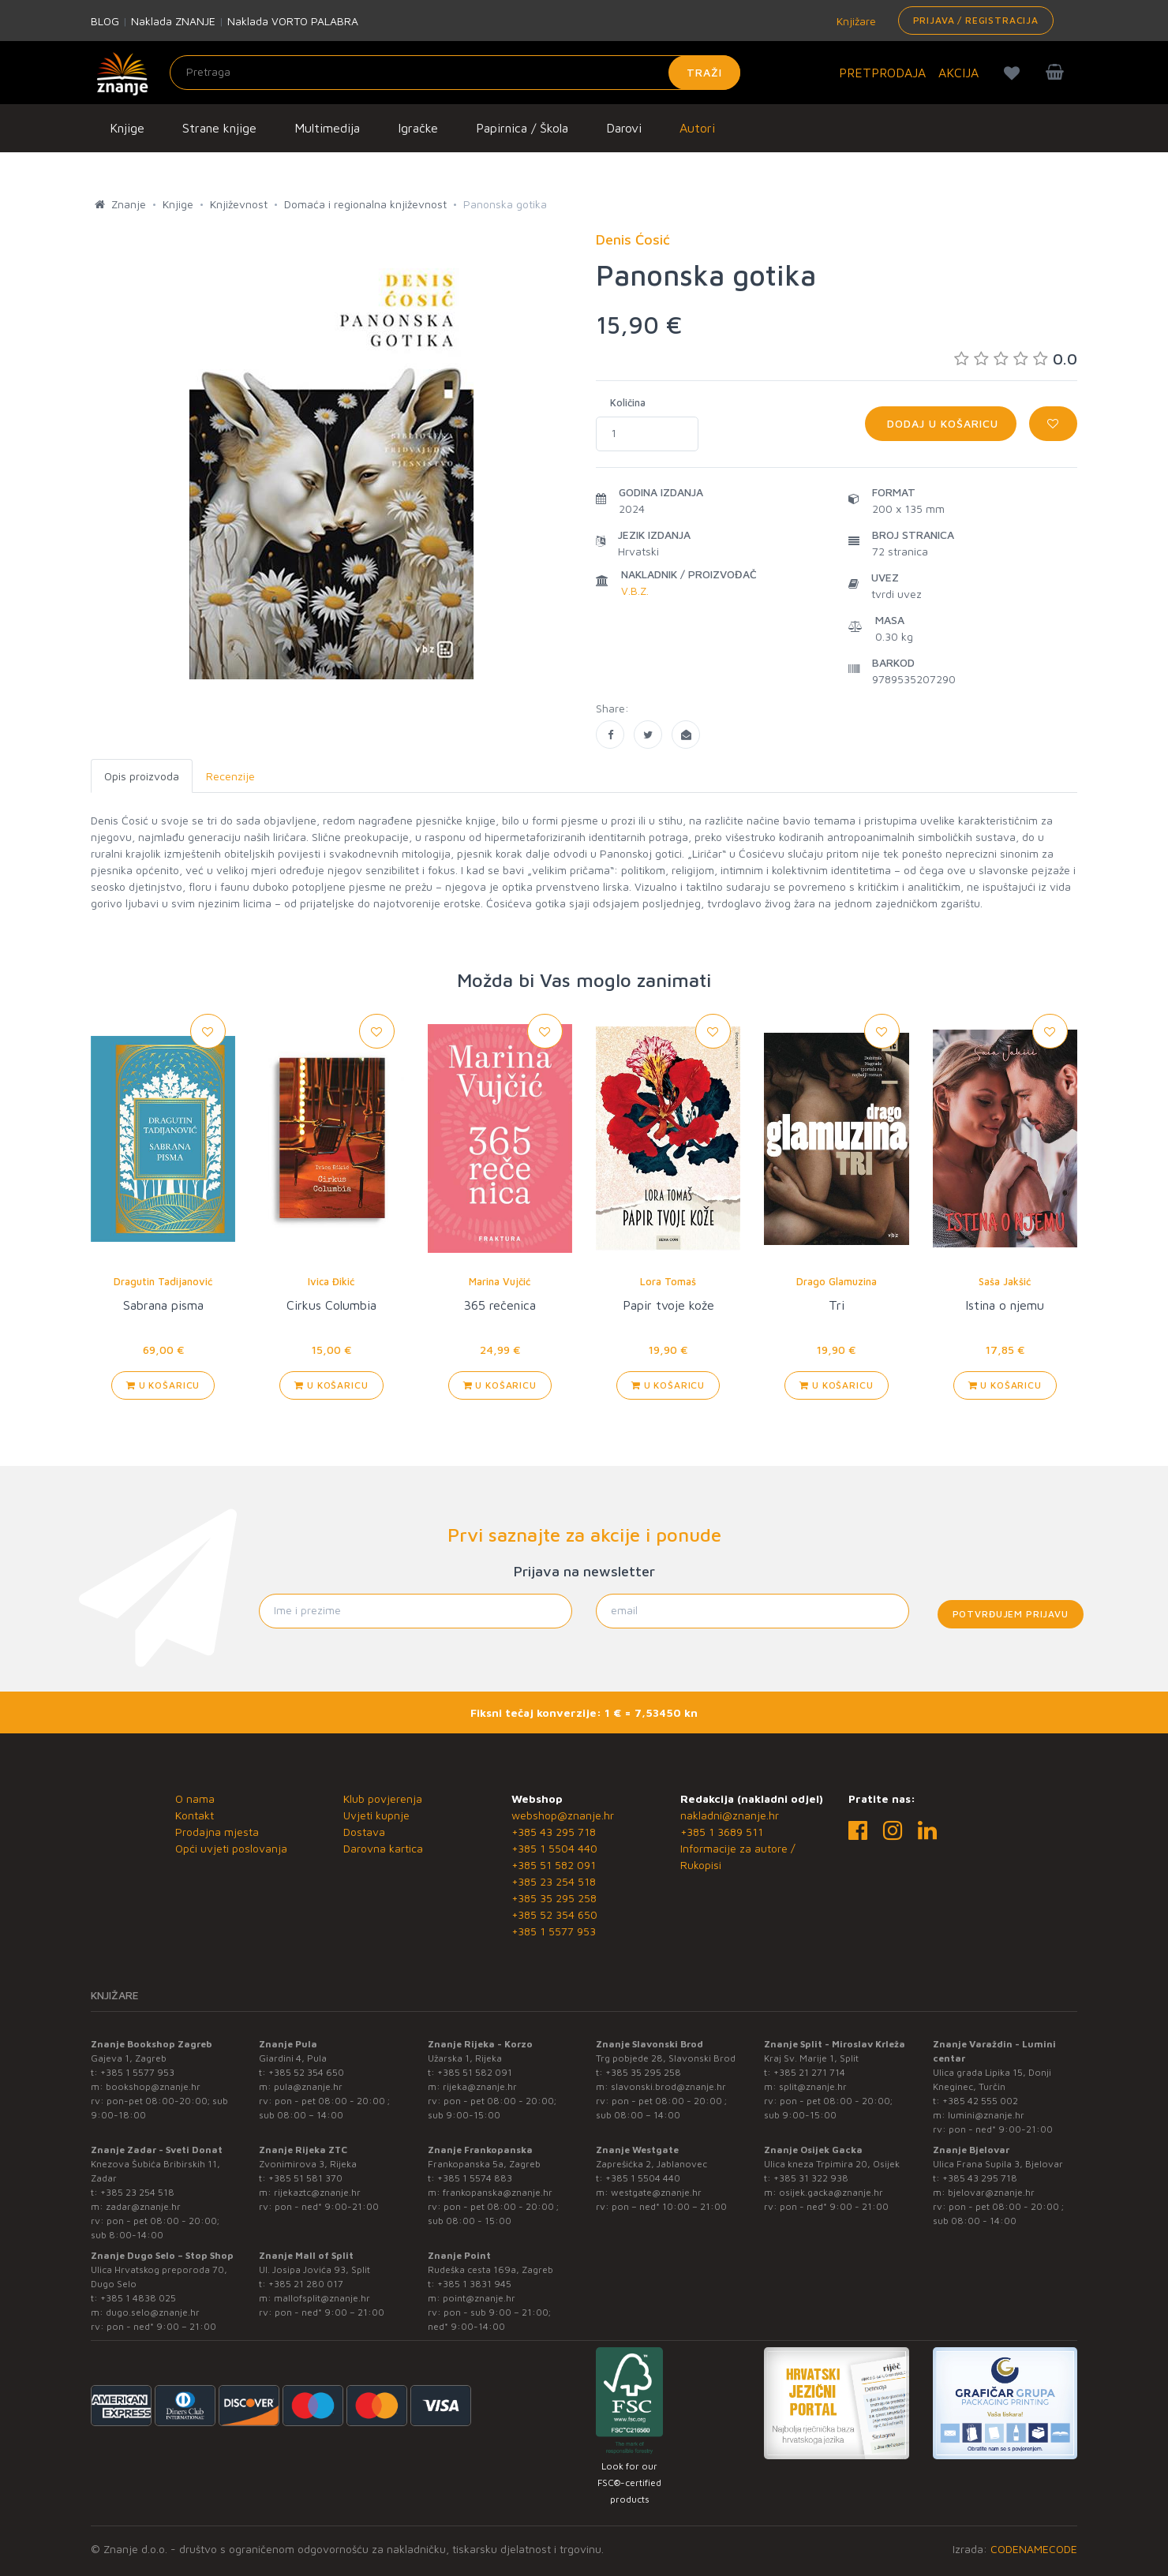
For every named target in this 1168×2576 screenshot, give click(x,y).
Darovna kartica (383, 1848)
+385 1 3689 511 (721, 1831)
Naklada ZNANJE (173, 21)
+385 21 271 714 (809, 2072)
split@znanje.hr (813, 2086)
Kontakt (194, 1815)
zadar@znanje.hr (143, 2206)
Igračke (418, 128)
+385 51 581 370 (305, 2178)
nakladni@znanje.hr (729, 1815)
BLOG (105, 21)
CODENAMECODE (1033, 2548)
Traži (704, 72)
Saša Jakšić (1005, 1281)
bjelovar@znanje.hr (991, 2192)
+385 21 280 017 (305, 2284)
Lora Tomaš (668, 1281)
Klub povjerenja (382, 1798)
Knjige (127, 128)
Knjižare (854, 21)
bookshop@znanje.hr (153, 2086)
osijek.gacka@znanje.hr (831, 2192)
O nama (195, 1798)
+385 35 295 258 (554, 1898)
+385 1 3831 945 (474, 2284)
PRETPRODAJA (882, 72)
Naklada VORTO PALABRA (292, 21)
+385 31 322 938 (810, 2178)
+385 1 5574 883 (474, 2178)
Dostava (364, 1831)
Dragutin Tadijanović (163, 1281)
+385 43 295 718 (553, 1831)
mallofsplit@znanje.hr (322, 2298)
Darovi (624, 128)
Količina (628, 402)
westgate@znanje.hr (656, 2192)
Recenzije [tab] (230, 776)
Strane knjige (219, 128)
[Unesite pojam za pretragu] (455, 72)
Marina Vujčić (499, 1281)
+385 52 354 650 (554, 1914)
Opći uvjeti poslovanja (231, 1848)
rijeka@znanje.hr (480, 2086)
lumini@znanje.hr (986, 2115)
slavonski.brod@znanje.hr (668, 2086)
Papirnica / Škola (522, 128)
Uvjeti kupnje (376, 1815)
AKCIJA (958, 72)
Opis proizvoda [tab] (141, 776)
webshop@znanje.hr (562, 1815)
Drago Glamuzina (836, 1281)
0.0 (1015, 359)
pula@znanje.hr (308, 2086)
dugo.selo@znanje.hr (153, 2312)
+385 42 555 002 (980, 2101)
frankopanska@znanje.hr (497, 2192)
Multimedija (327, 128)
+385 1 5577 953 (553, 1931)
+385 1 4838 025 (138, 2298)
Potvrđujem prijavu (1011, 1614)
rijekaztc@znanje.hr (317, 2192)
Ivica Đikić (331, 1281)
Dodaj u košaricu (940, 423)
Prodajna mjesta (217, 1831)
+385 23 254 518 (553, 1881)
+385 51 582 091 (553, 1864)
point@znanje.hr (479, 2298)
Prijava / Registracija (976, 20)
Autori (697, 128)
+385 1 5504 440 (554, 1848)
